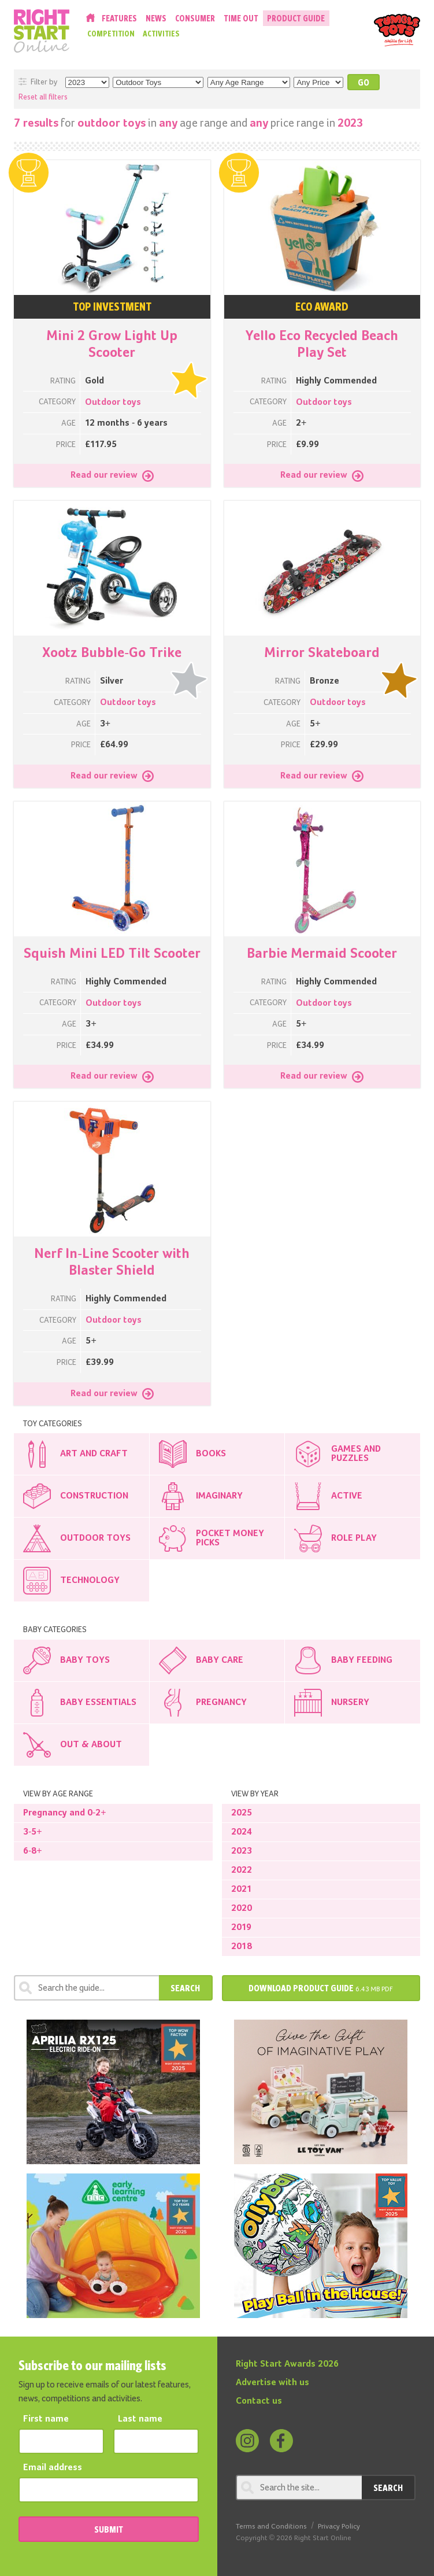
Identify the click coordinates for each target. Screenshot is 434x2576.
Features (119, 18)
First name (46, 2419)
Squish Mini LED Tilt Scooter (112, 954)
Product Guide (296, 18)
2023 (241, 1851)
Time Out (241, 18)
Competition (111, 33)
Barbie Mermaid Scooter (322, 954)
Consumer (195, 18)
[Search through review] (86, 1988)
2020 (241, 1908)
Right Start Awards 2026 (287, 2364)
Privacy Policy (339, 2526)
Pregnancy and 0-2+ (64, 1813)
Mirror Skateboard (322, 653)
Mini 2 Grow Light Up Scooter (111, 344)
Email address (52, 2467)
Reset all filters (43, 97)
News (156, 18)
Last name (140, 2419)
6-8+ (32, 1851)
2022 (241, 1870)
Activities (161, 33)
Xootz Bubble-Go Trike (111, 653)
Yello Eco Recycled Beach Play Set (322, 344)
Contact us (259, 2401)
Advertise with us (272, 2382)
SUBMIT (108, 2529)
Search (185, 1988)
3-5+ (32, 1832)
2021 (241, 1889)
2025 (241, 1813)
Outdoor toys (113, 402)
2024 (241, 1832)
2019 (241, 1927)
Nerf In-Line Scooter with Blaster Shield (112, 1262)
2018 (241, 1946)
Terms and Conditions (271, 2526)
